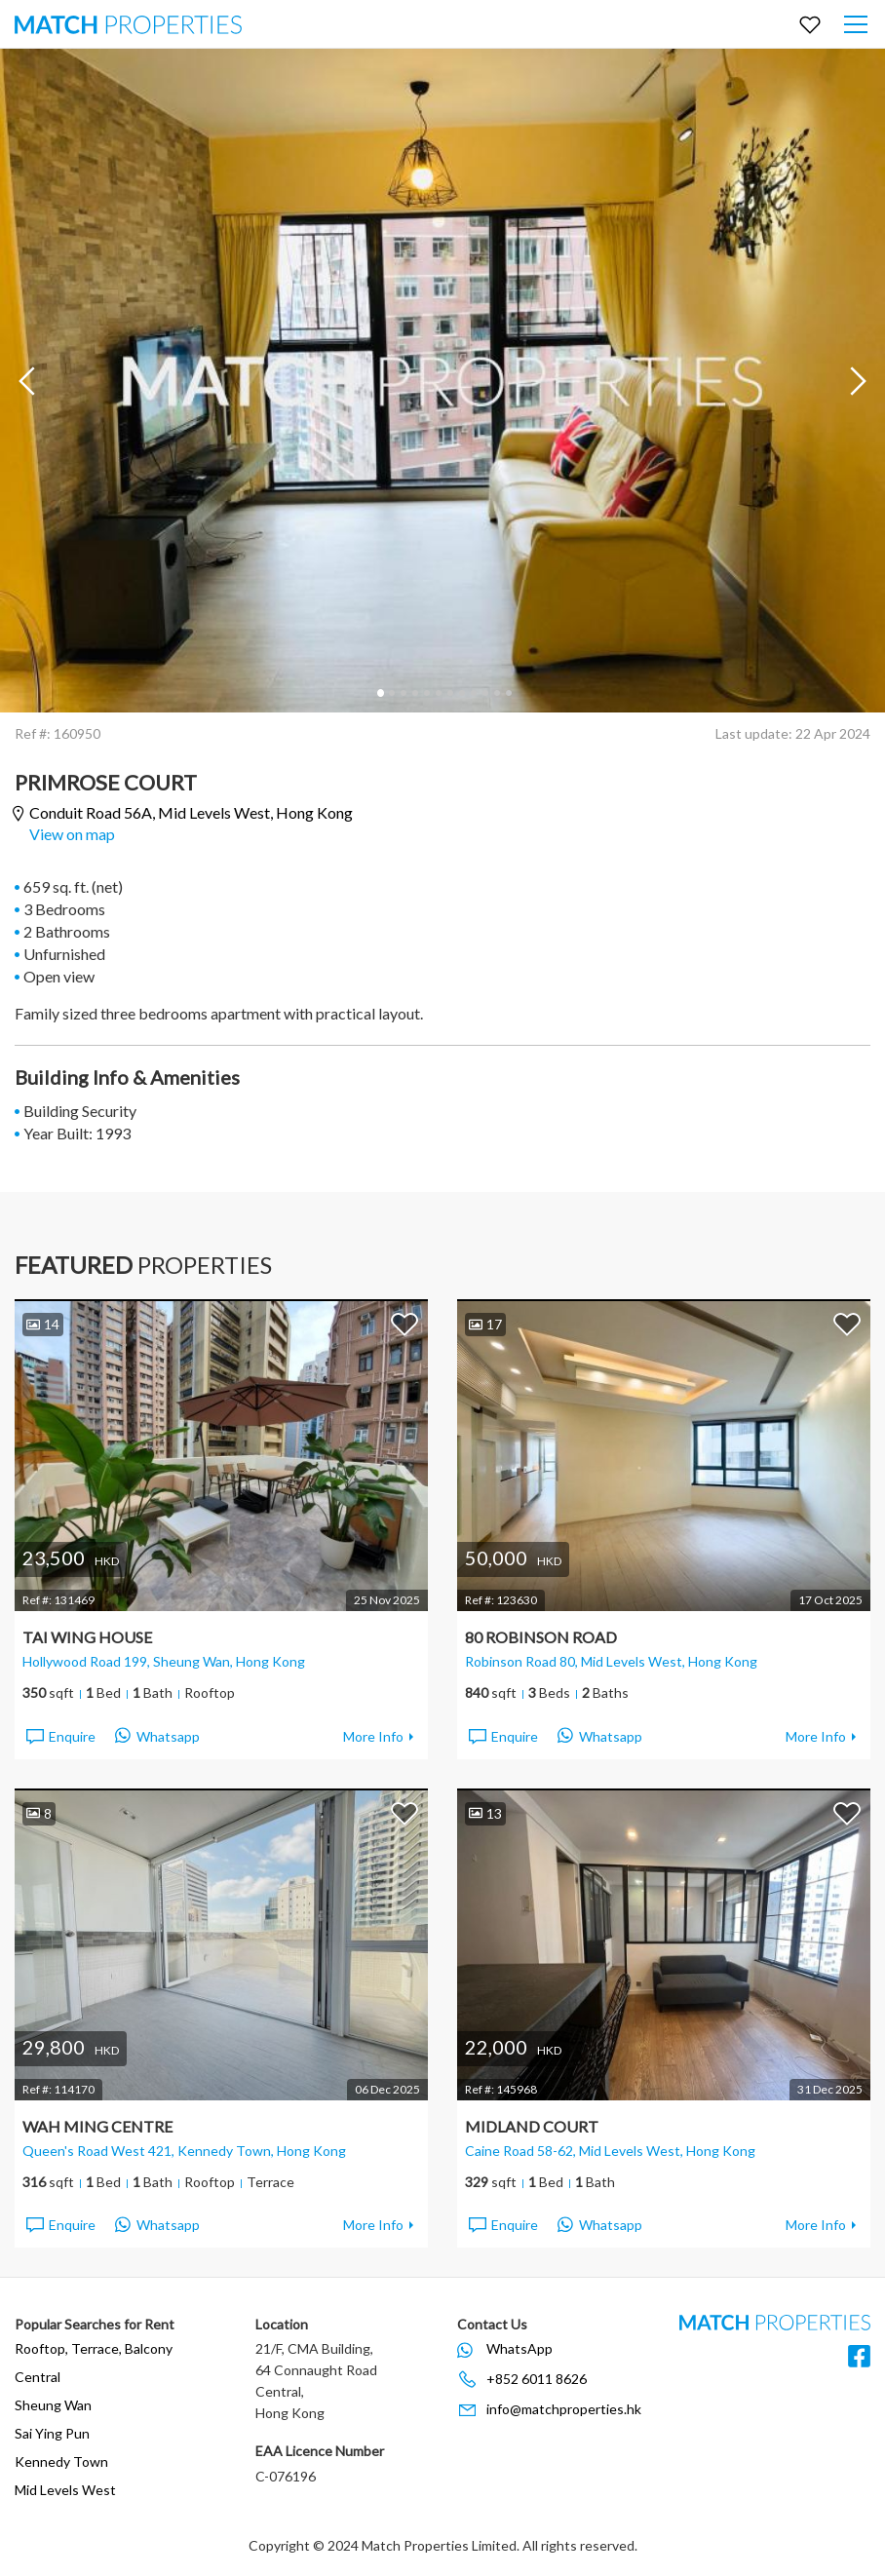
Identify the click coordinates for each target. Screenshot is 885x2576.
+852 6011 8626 (536, 2378)
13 (485, 1813)
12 (508, 693)
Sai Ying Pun (52, 2433)
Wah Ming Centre (97, 2126)
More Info (373, 1736)
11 (496, 693)
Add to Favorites (404, 1323)
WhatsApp (519, 2348)
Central (37, 2376)
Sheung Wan (53, 2405)
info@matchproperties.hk (563, 2409)
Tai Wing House (87, 1637)
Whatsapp (157, 1737)
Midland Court (531, 2126)
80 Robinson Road (541, 1637)
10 (484, 693)
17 (485, 1324)
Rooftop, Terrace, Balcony (94, 2348)
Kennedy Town (61, 2461)
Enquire (60, 1737)
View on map (72, 834)
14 (42, 1324)
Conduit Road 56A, (191, 813)
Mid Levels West (65, 2489)
